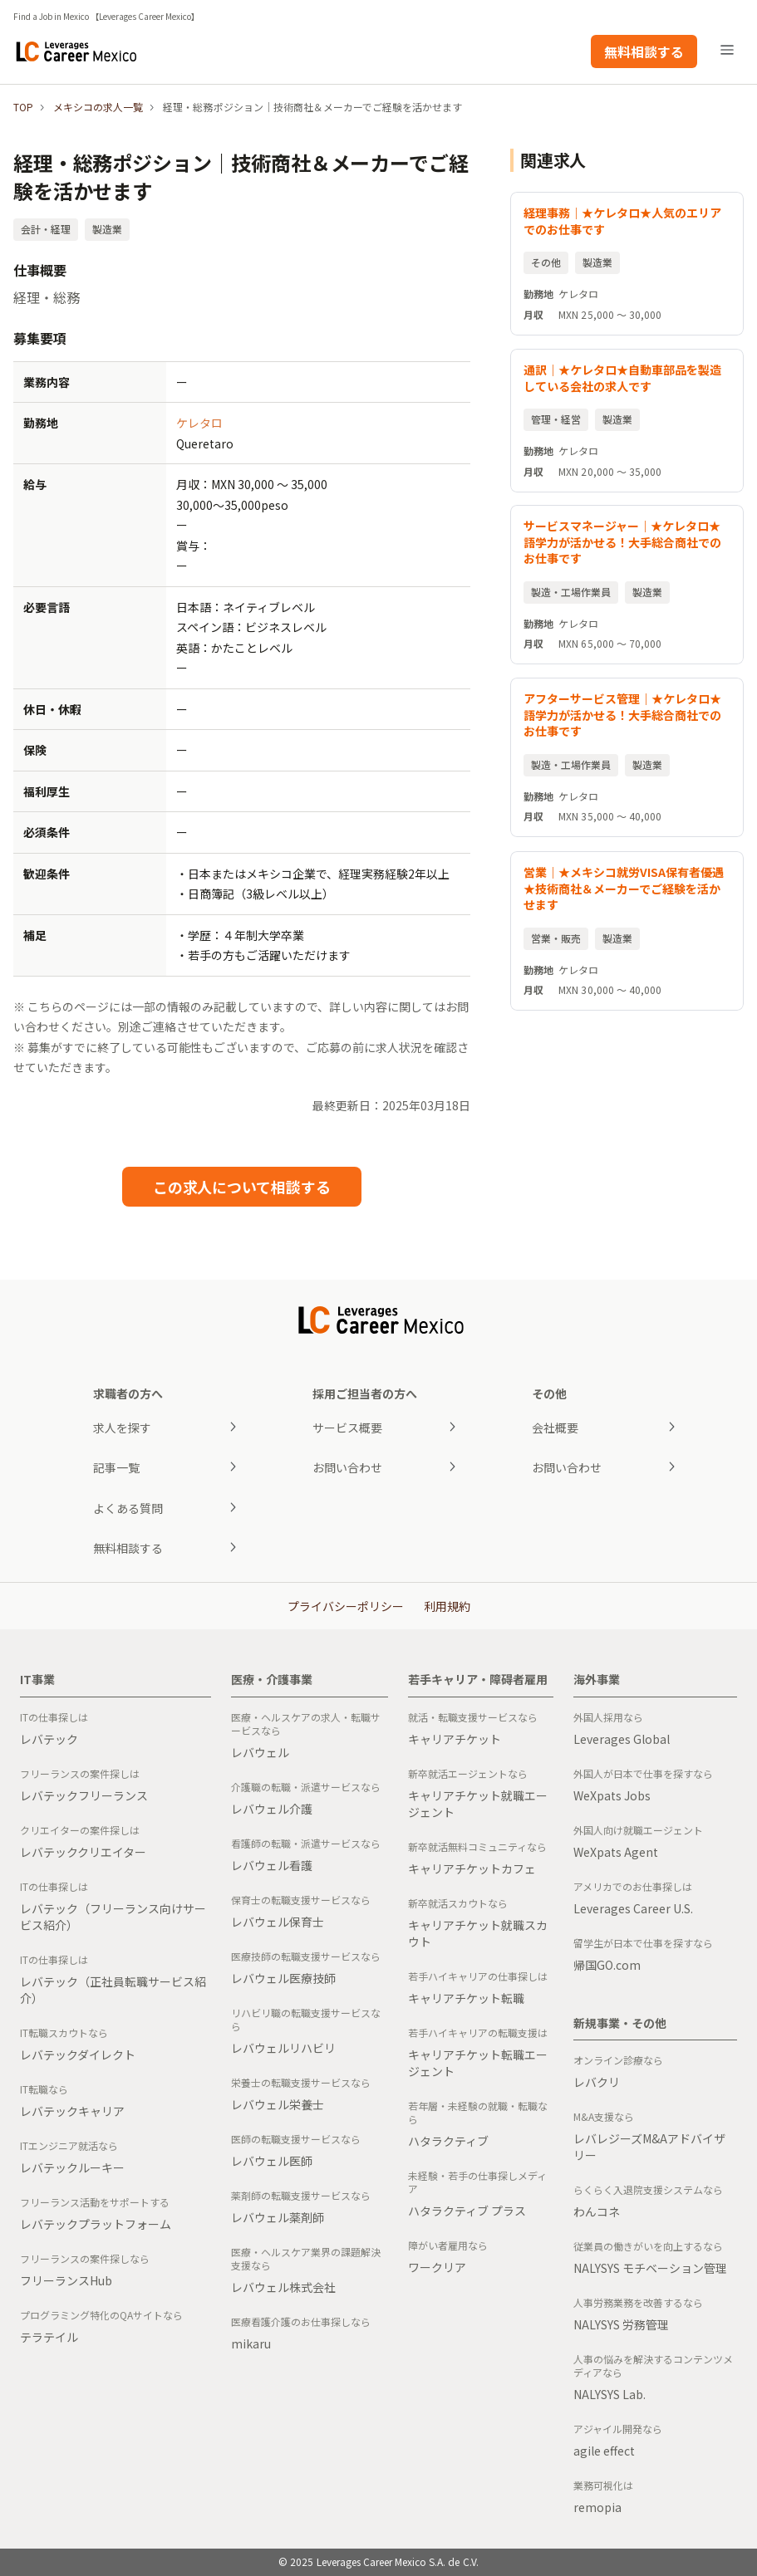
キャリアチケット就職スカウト (478, 1933)
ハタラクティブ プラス (467, 2210)
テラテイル (49, 2337)
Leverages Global (621, 1739)
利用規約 (447, 1606)
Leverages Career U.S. (633, 1908)
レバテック (49, 1739)
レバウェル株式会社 (283, 2287)
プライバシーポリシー (346, 1606)
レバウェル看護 (271, 1865)
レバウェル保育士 (277, 1921)
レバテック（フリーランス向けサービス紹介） (113, 1916)
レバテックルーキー (72, 2167)
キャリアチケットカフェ (472, 1868)
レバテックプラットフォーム (95, 2224)
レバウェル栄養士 (277, 2104)
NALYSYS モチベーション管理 (650, 2268)
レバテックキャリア (72, 2111)
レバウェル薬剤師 (277, 2217)
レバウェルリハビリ (283, 2048)
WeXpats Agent (615, 1852)
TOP (23, 107)
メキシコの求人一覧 (98, 107)
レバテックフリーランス (84, 1795)
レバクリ (596, 2082)
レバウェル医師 (271, 2160)
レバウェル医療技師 (283, 1978)
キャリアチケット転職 (466, 1998)
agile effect (604, 2450)
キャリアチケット (454, 1739)
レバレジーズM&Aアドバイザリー (649, 2146)
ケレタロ (199, 422)
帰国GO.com (607, 1964)
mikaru (251, 2343)
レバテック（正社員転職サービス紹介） (113, 1989)
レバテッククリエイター (83, 1852)
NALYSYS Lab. (609, 2394)
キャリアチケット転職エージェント (478, 2062)
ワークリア (437, 2267)
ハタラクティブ (448, 2141)
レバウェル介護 (271, 1808)
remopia (597, 2507)
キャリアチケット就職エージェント (478, 1803)
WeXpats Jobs (612, 1795)
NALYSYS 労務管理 (621, 2324)
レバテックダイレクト (77, 2054)
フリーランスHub (66, 2280)
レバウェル (260, 1752)
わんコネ (596, 2211)
